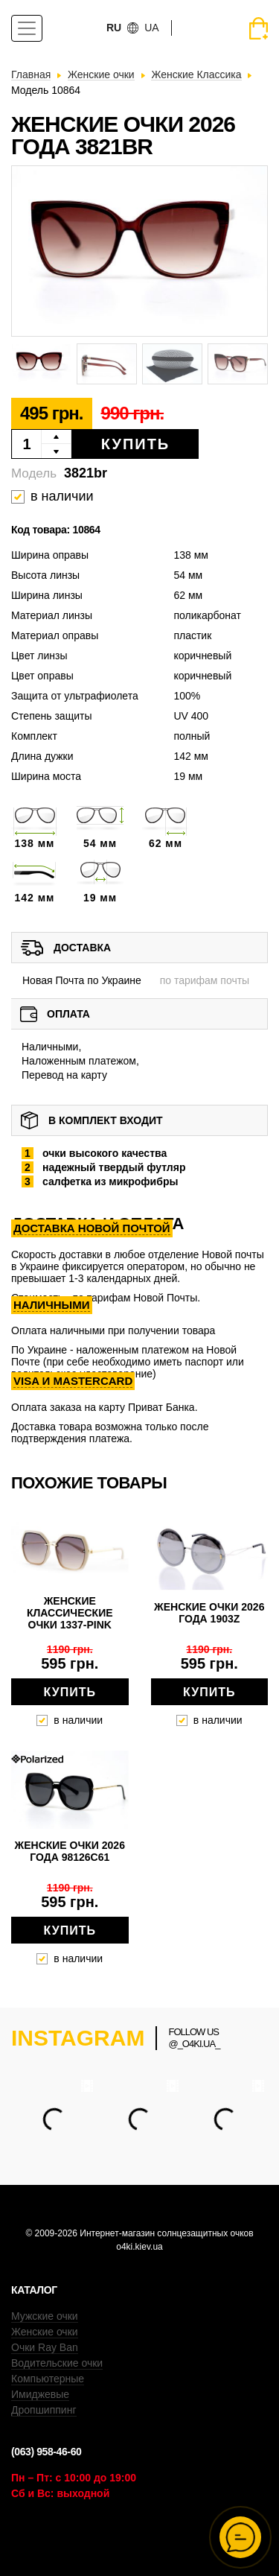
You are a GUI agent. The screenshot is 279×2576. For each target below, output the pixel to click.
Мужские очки (44, 2316)
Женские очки (44, 2332)
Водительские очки (57, 2363)
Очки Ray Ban (44, 2347)
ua (151, 28)
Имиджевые (40, 2394)
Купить (135, 444)
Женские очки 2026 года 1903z (209, 1613)
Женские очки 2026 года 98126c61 (70, 1851)
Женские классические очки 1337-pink (70, 1613)
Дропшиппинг (44, 2410)
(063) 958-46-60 (46, 2452)
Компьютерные (47, 2379)
